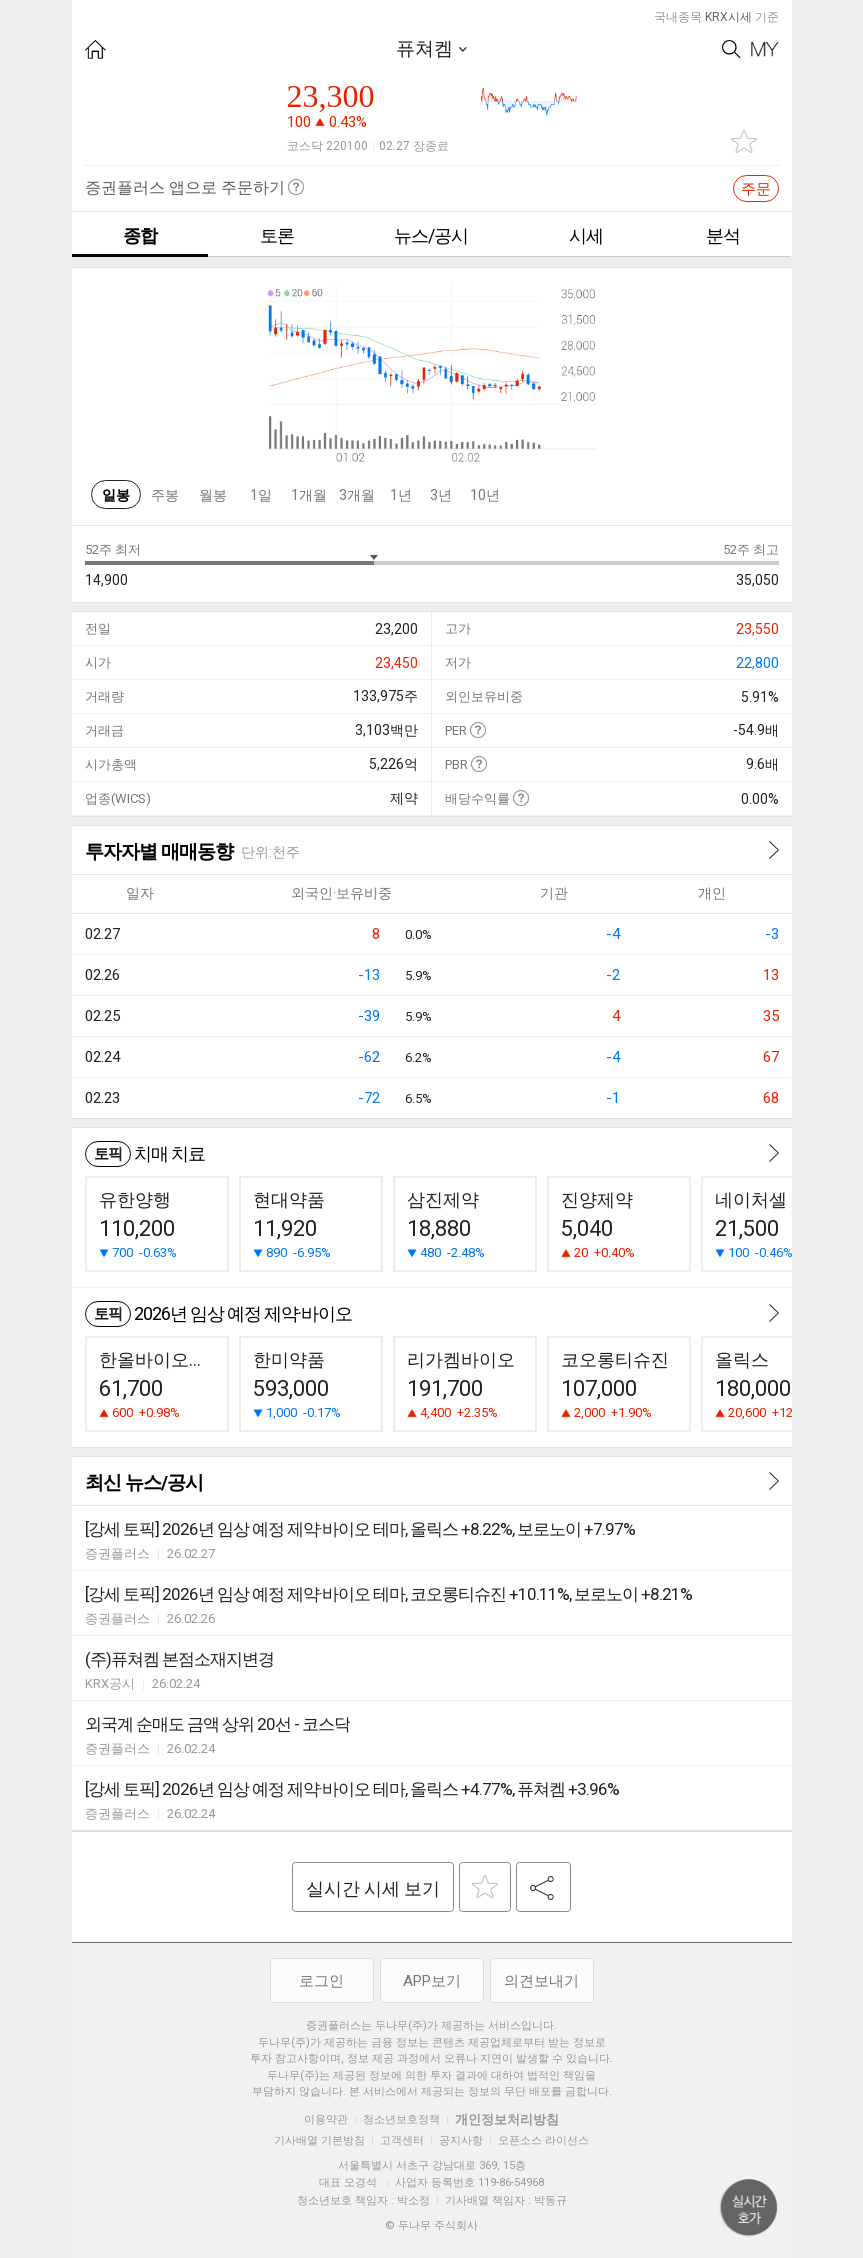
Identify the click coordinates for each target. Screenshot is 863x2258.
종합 (140, 235)
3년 (441, 495)
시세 (586, 235)
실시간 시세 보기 (373, 1888)
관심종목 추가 (744, 141)
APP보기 (432, 1981)
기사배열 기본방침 (319, 2140)
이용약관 (326, 2119)
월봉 (213, 495)
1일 (261, 495)
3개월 (357, 495)
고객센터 (402, 2140)
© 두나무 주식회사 (431, 2225)
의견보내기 (541, 1981)
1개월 (309, 495)
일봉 (116, 495)
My (765, 49)
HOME (95, 49)
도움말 (477, 729)
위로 (749, 2208)
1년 (401, 495)
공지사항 (461, 2140)
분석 (723, 235)
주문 (756, 189)
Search (731, 49)
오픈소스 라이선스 (543, 2140)
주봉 (165, 495)
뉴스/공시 (431, 235)
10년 (485, 495)
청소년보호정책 (401, 2119)
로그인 (321, 1981)
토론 (277, 235)
